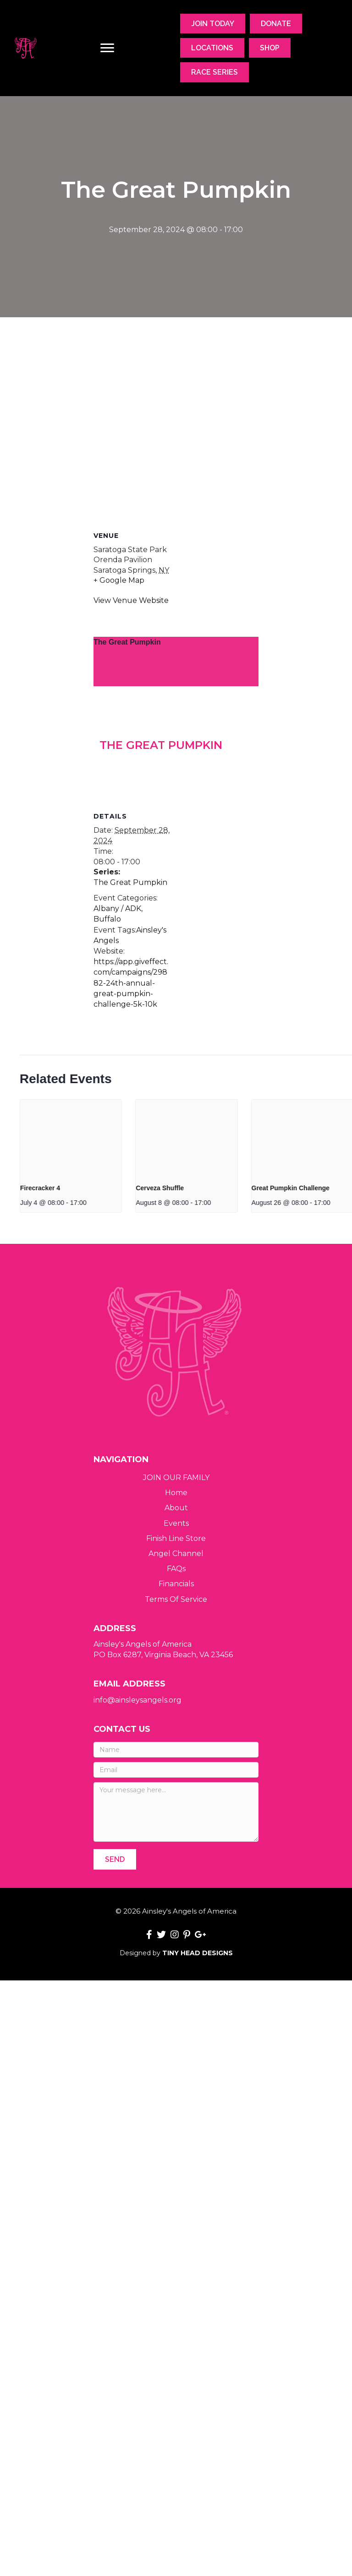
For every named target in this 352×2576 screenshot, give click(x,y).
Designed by (176, 1953)
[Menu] (107, 48)
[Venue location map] (176, 416)
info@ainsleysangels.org (138, 1700)
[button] (115, 1859)
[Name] (176, 1749)
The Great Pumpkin (127, 642)
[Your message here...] (176, 1812)
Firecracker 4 (189, 1188)
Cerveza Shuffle (309, 1188)
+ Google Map (119, 580)
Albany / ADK (117, 1008)
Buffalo (107, 1018)
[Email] (176, 1770)
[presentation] (219, 1138)
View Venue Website (131, 600)
